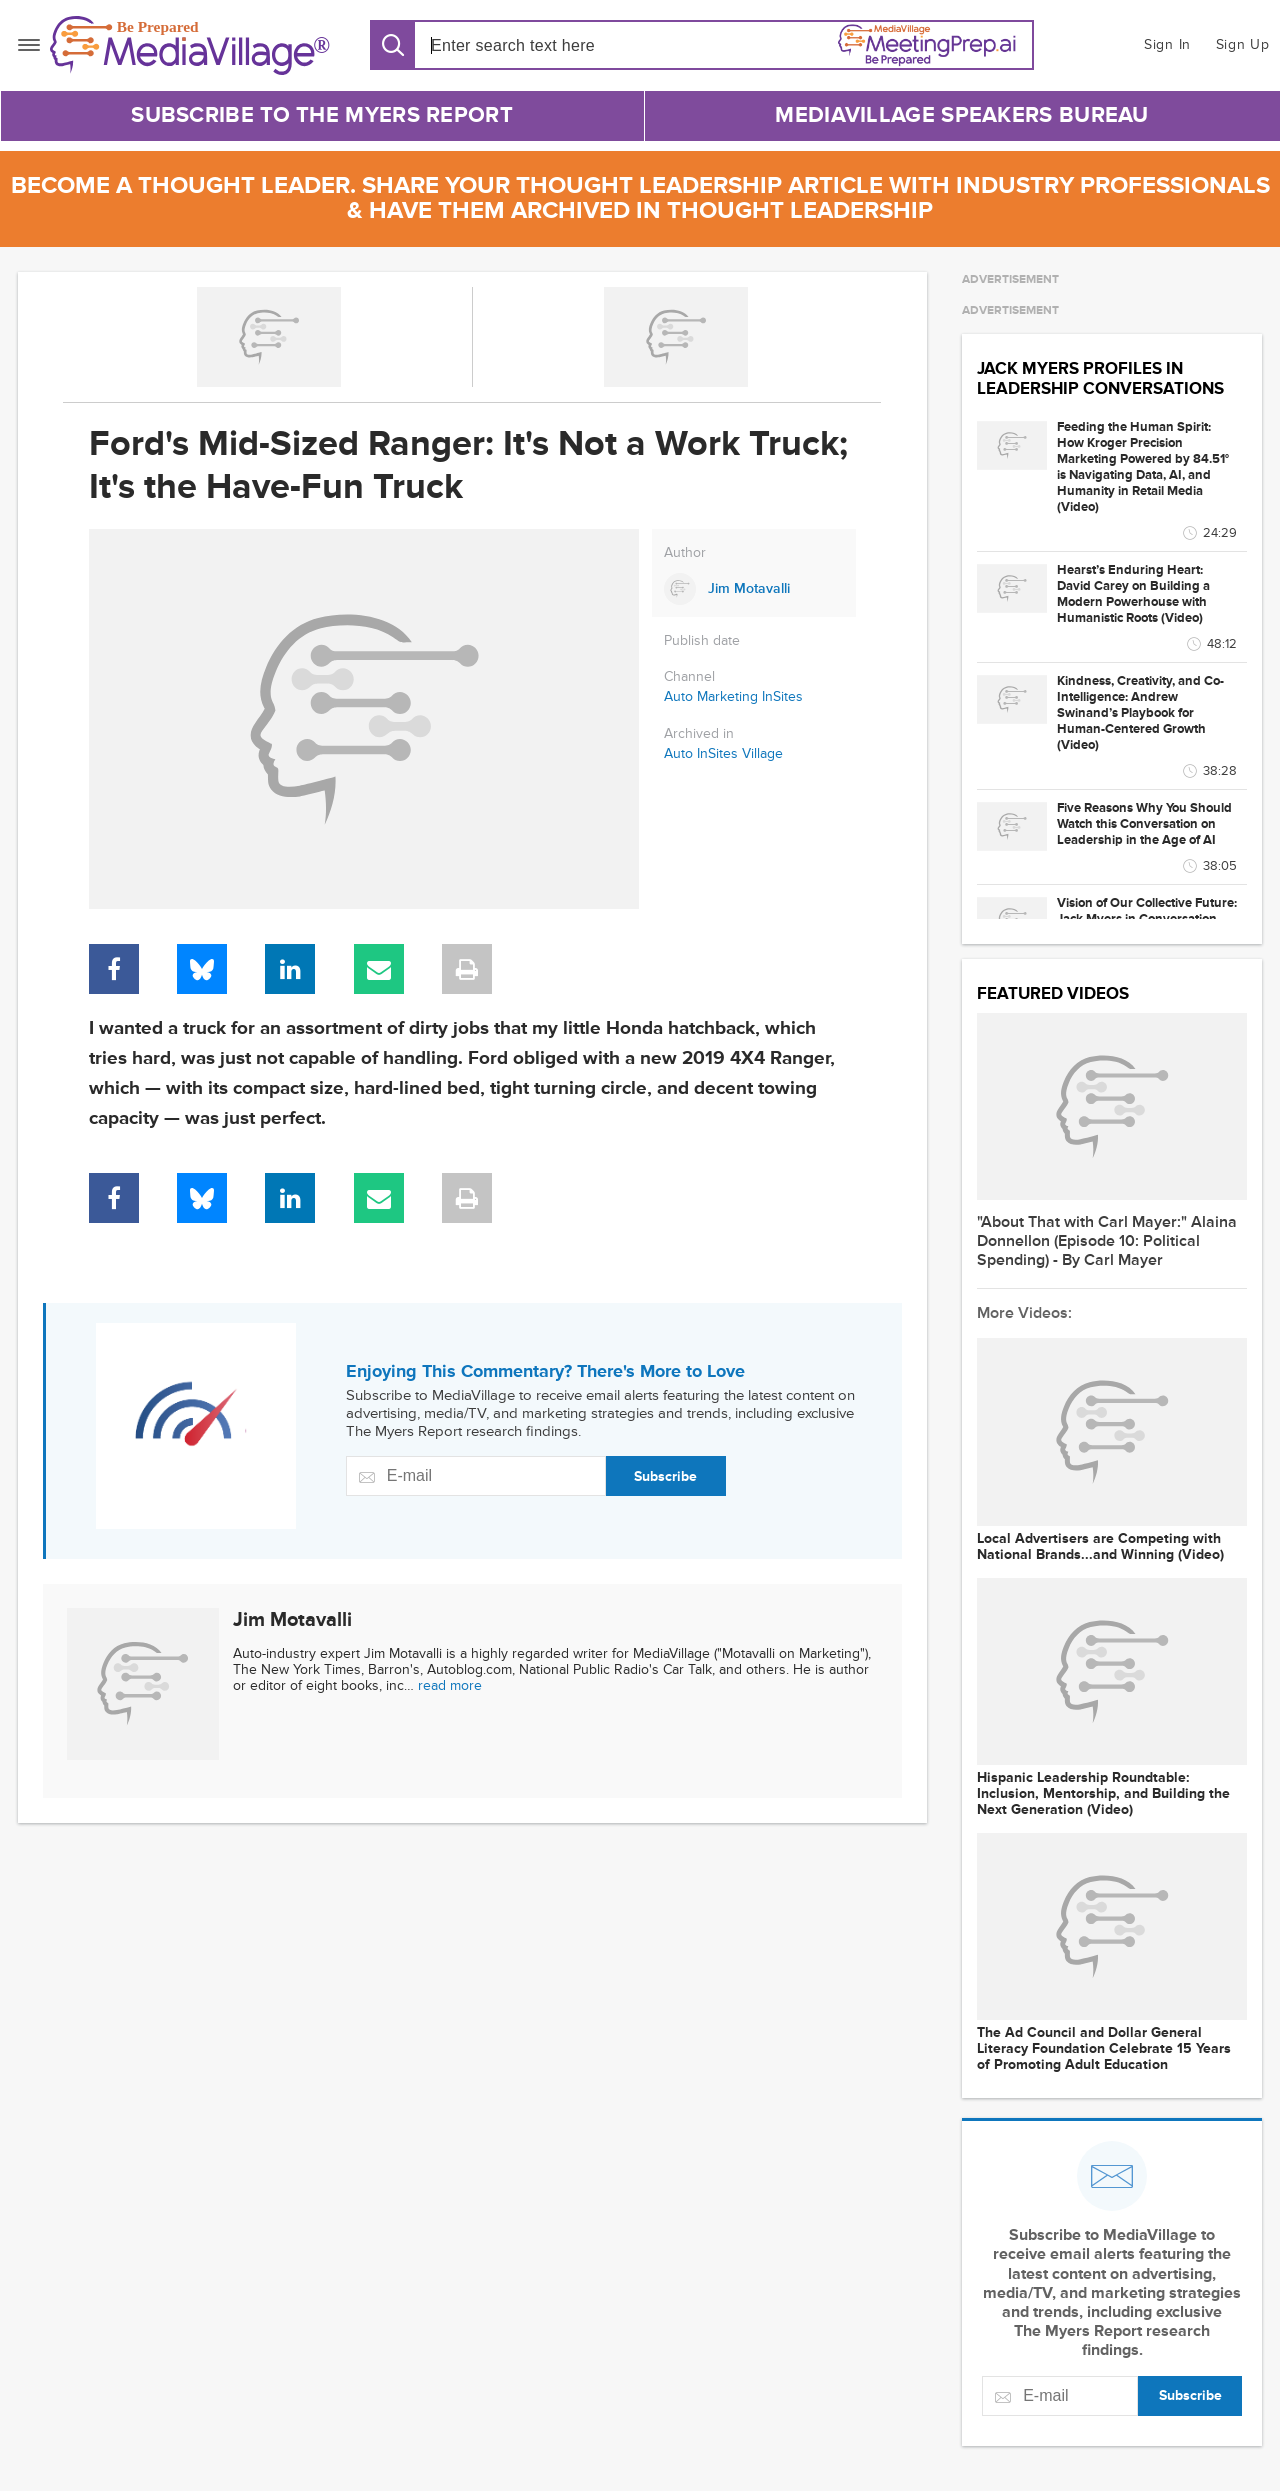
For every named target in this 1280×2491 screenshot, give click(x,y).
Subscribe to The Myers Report (322, 115)
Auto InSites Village (723, 754)
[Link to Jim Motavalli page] (754, 589)
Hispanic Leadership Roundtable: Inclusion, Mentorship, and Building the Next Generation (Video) (1103, 1794)
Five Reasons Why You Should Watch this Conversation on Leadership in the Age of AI (1144, 824)
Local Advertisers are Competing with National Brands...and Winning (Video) (1100, 1547)
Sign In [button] (1167, 44)
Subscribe (665, 1476)
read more (450, 1685)
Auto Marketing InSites (733, 696)
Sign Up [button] (1243, 44)
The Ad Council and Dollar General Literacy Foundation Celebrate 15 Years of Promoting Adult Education (1104, 2049)
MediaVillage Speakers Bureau (961, 115)
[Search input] (545, 45)
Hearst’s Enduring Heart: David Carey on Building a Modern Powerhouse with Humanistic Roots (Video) (1133, 594)
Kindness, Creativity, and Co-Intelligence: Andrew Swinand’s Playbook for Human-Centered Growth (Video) (1140, 713)
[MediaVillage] (190, 45)
